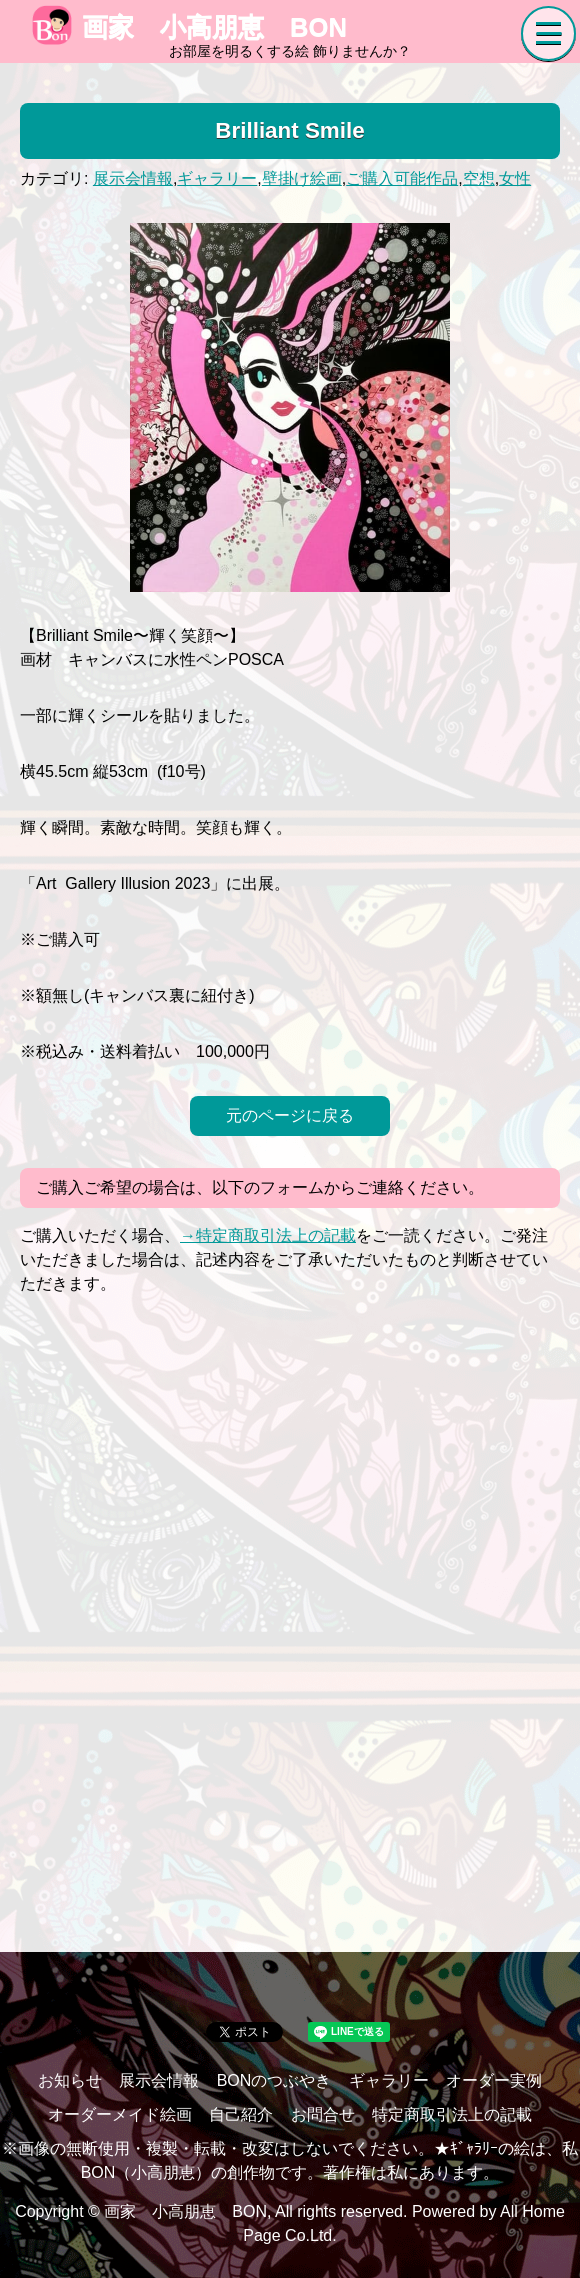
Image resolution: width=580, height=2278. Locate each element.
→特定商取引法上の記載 (268, 1235)
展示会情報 (133, 178)
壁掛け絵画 (302, 178)
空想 (479, 178)
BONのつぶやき (274, 2080)
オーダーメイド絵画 (120, 2114)
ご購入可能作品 (402, 178)
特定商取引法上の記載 (452, 2114)
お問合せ (323, 2114)
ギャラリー (217, 178)
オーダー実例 (494, 2080)
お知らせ (70, 2080)
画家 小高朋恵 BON (189, 27)
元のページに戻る (290, 1115)
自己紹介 (241, 2114)
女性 (515, 178)
